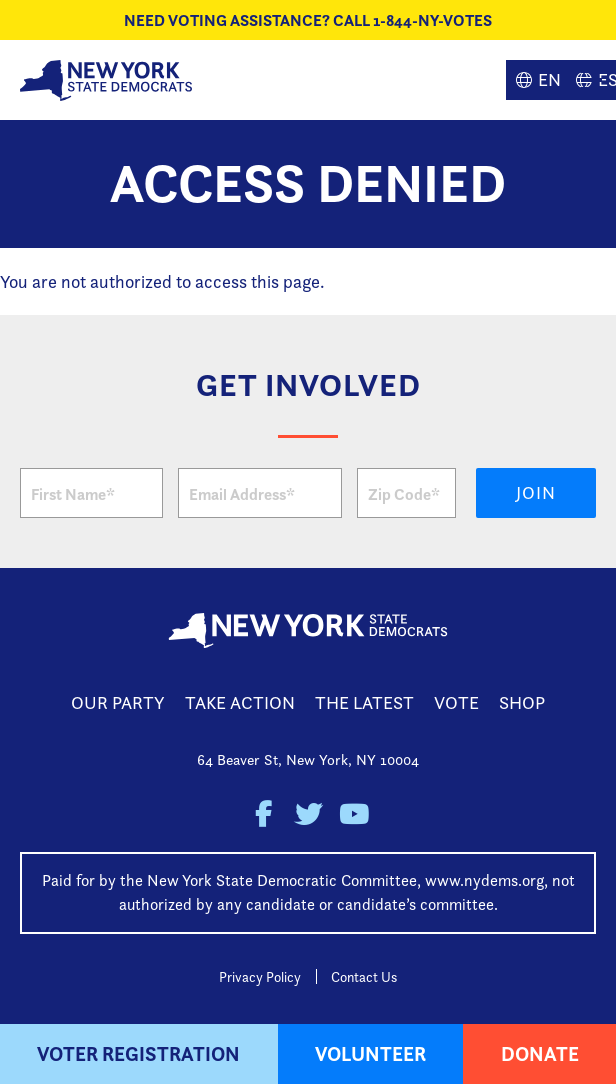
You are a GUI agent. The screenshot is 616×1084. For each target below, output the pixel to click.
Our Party (118, 702)
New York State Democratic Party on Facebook (263, 814)
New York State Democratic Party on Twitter (308, 814)
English (536, 80)
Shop (522, 702)
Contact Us (364, 976)
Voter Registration (138, 1053)
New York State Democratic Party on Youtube (353, 814)
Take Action (240, 702)
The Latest (364, 702)
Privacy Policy (260, 976)
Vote (456, 702)
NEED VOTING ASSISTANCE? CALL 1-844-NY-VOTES (308, 20)
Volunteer (370, 1053)
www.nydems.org (484, 880)
